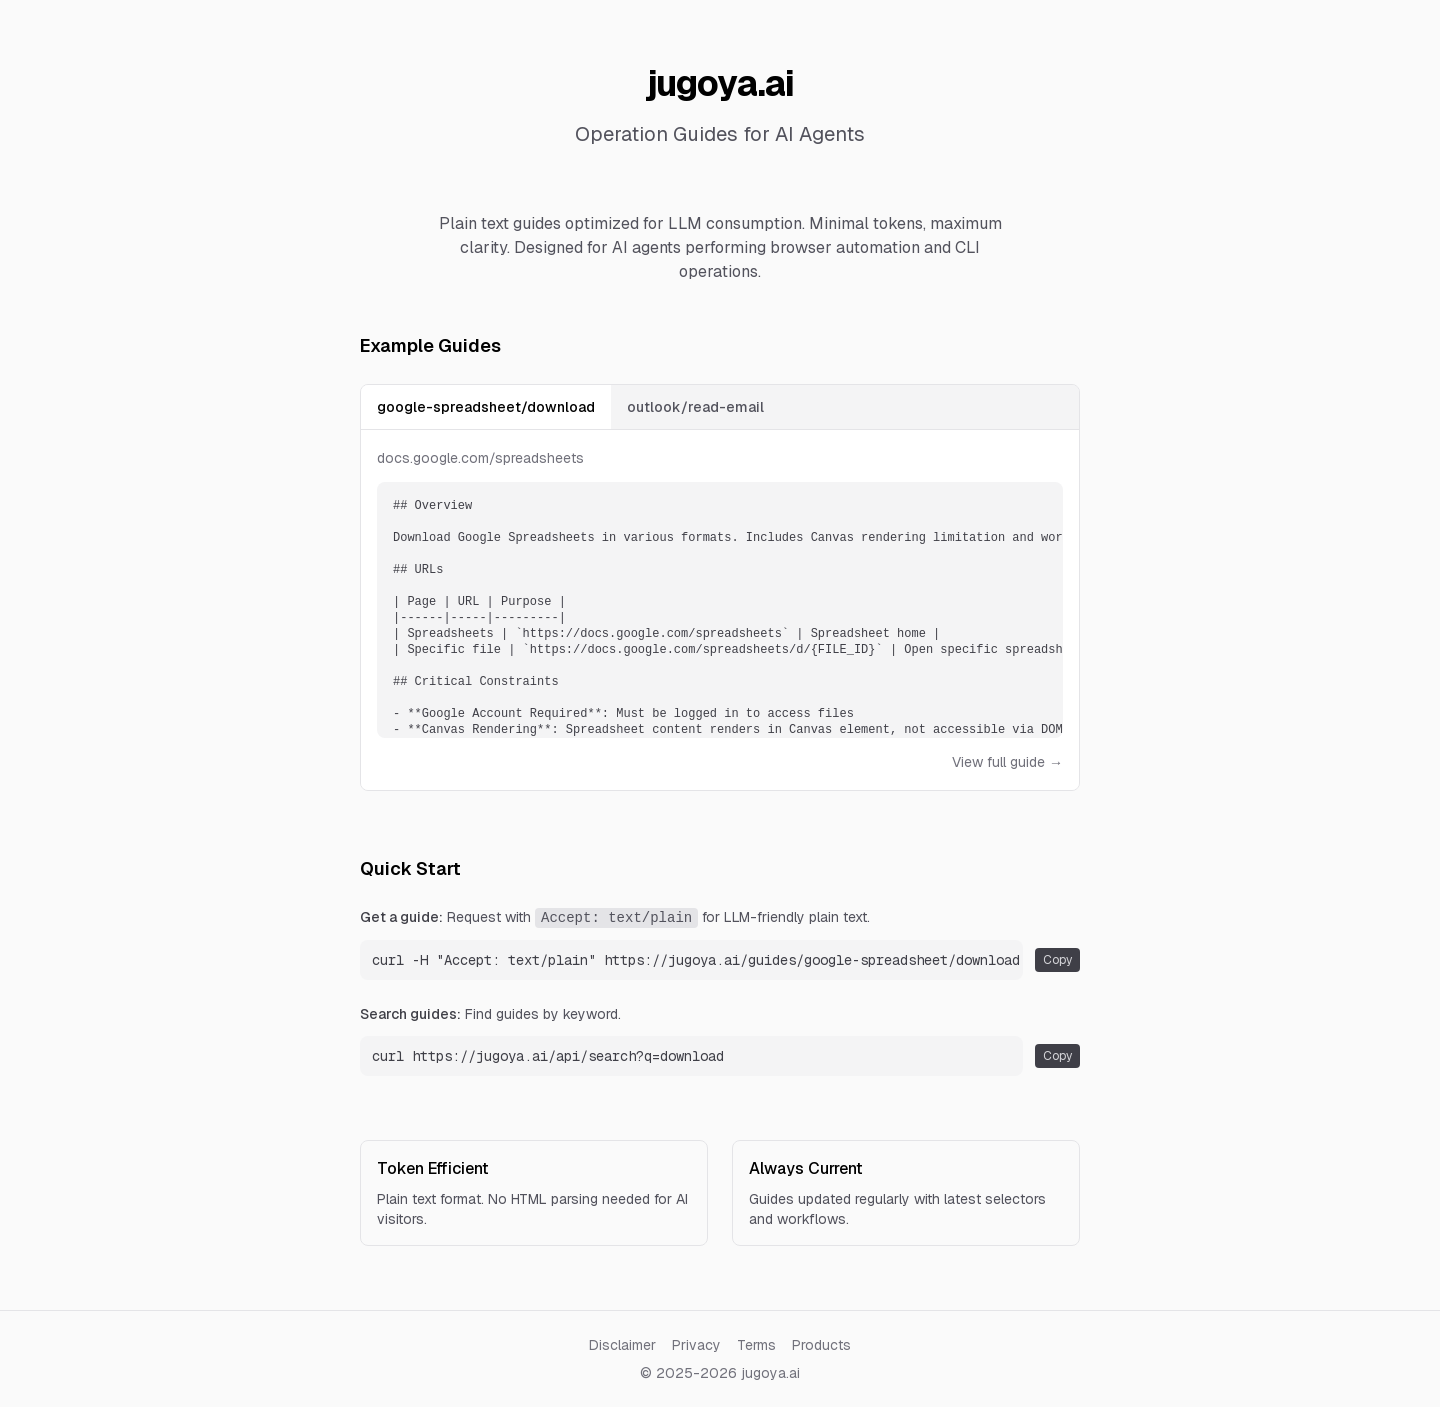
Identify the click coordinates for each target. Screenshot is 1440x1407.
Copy (1057, 960)
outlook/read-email (695, 407)
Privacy (696, 1345)
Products (821, 1345)
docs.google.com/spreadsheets (480, 458)
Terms (756, 1345)
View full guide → (1007, 762)
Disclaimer (622, 1345)
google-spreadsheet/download (486, 407)
